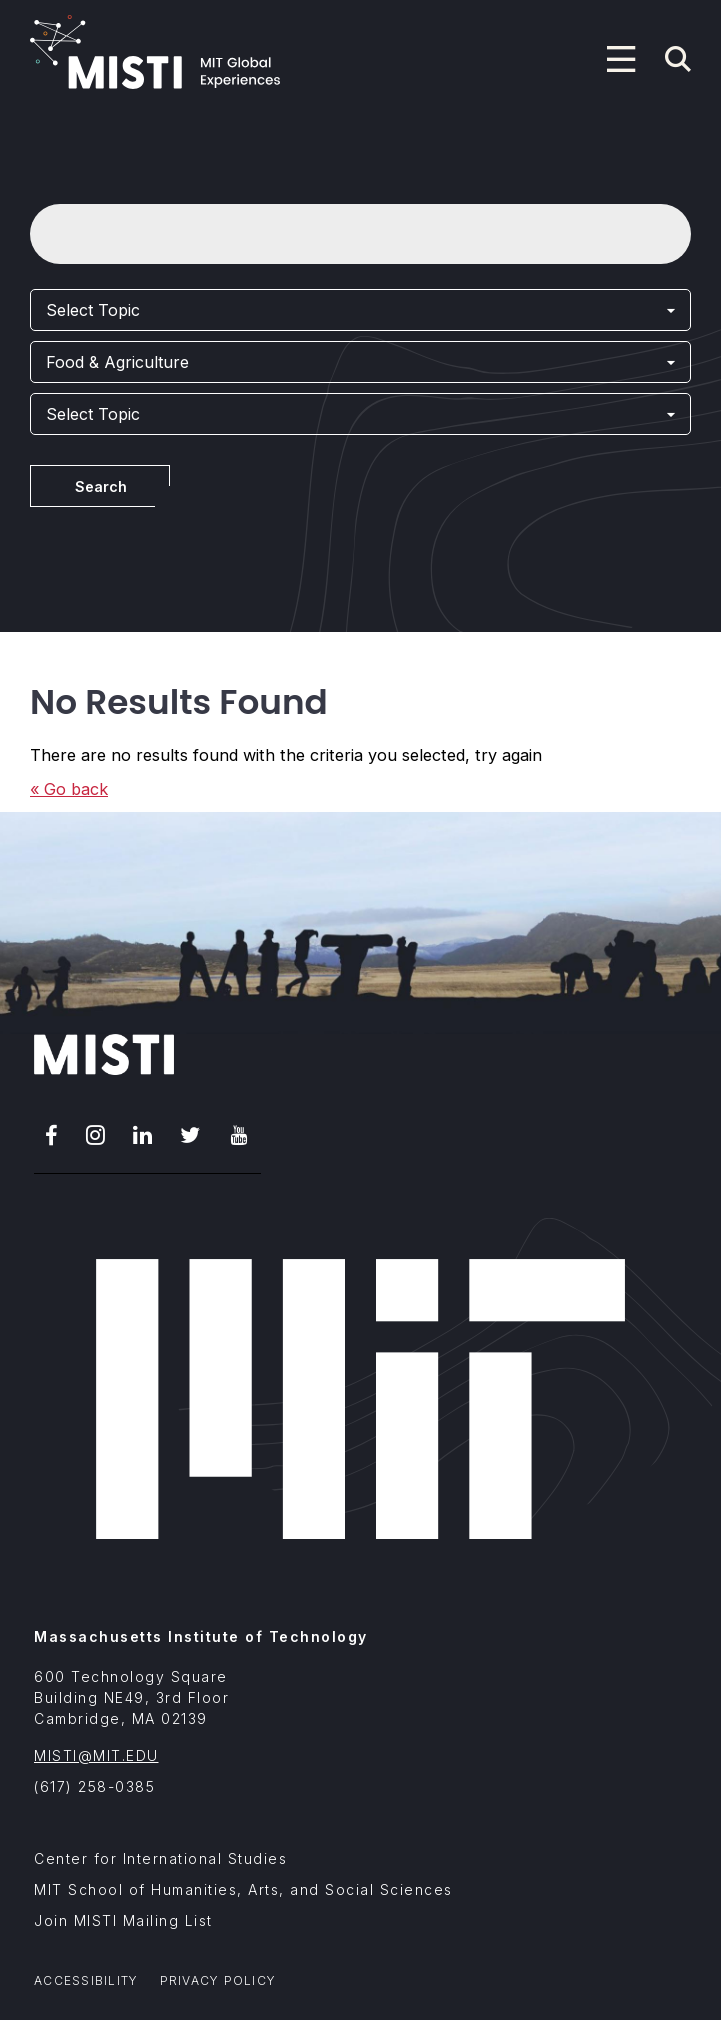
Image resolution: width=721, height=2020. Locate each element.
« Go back (69, 789)
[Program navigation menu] (621, 59)
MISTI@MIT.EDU (96, 1755)
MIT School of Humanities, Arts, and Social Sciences (243, 1889)
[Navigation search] (678, 59)
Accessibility (86, 1980)
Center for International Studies (160, 1858)
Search (101, 486)
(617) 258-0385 (94, 1786)
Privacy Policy (218, 1980)
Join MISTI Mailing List (123, 1920)
